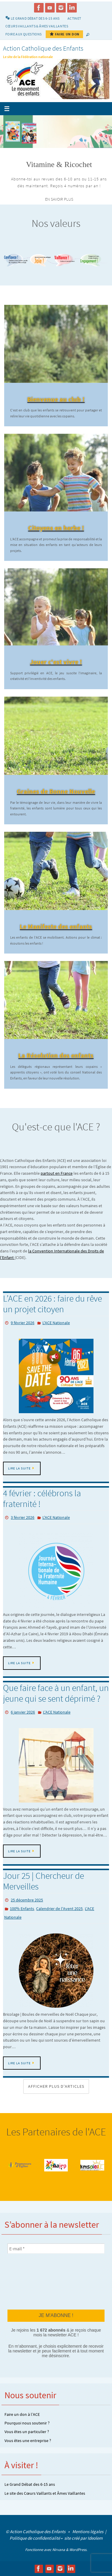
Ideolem (95, 2538)
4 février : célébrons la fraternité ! (42, 1498)
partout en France (57, 1173)
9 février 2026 (22, 1322)
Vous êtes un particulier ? (26, 2431)
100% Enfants (22, 1908)
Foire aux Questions (23, 34)
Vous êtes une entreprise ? (27, 2440)
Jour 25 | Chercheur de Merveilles (43, 1881)
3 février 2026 (22, 1517)
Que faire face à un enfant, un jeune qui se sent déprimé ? (56, 1693)
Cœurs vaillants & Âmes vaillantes (36, 26)
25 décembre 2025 (27, 1900)
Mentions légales (88, 2531)
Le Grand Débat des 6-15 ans (29, 2484)
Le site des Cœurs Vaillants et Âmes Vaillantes (44, 2493)
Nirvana (58, 2549)
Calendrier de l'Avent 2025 (59, 1908)
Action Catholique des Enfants (43, 48)
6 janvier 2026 (23, 1712)
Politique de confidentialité (35, 2538)
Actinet (74, 18)
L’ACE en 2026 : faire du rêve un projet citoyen (52, 1304)
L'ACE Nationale (56, 1322)
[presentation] (31, 2281)
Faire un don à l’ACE (22, 2414)
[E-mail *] (56, 2248)
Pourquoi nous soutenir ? (27, 2423)
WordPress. (78, 2549)
